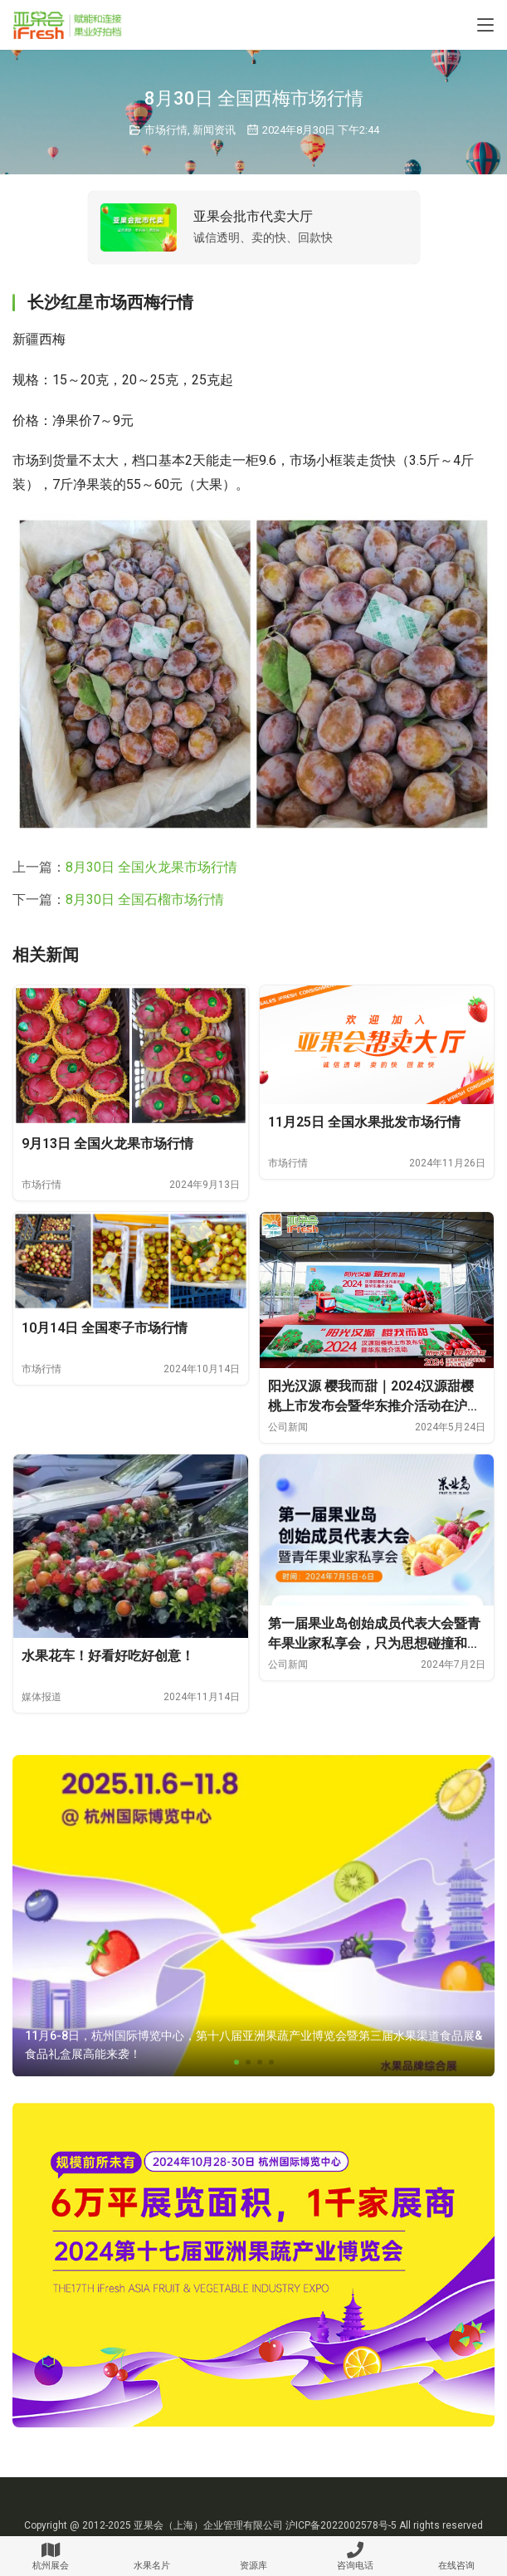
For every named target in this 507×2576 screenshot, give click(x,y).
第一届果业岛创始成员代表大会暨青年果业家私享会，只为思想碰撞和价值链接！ (374, 1634)
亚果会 (148, 2525)
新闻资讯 (214, 130)
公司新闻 (288, 1427)
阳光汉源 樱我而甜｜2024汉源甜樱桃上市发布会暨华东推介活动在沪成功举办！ (374, 1396)
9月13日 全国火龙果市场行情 (107, 1143)
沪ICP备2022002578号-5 (341, 2525)
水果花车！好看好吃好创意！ (108, 1656)
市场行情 (166, 130)
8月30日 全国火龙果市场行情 (151, 867)
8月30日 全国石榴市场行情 (145, 899)
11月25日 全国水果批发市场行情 (364, 1122)
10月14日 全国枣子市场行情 (105, 1328)
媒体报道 (41, 1697)
